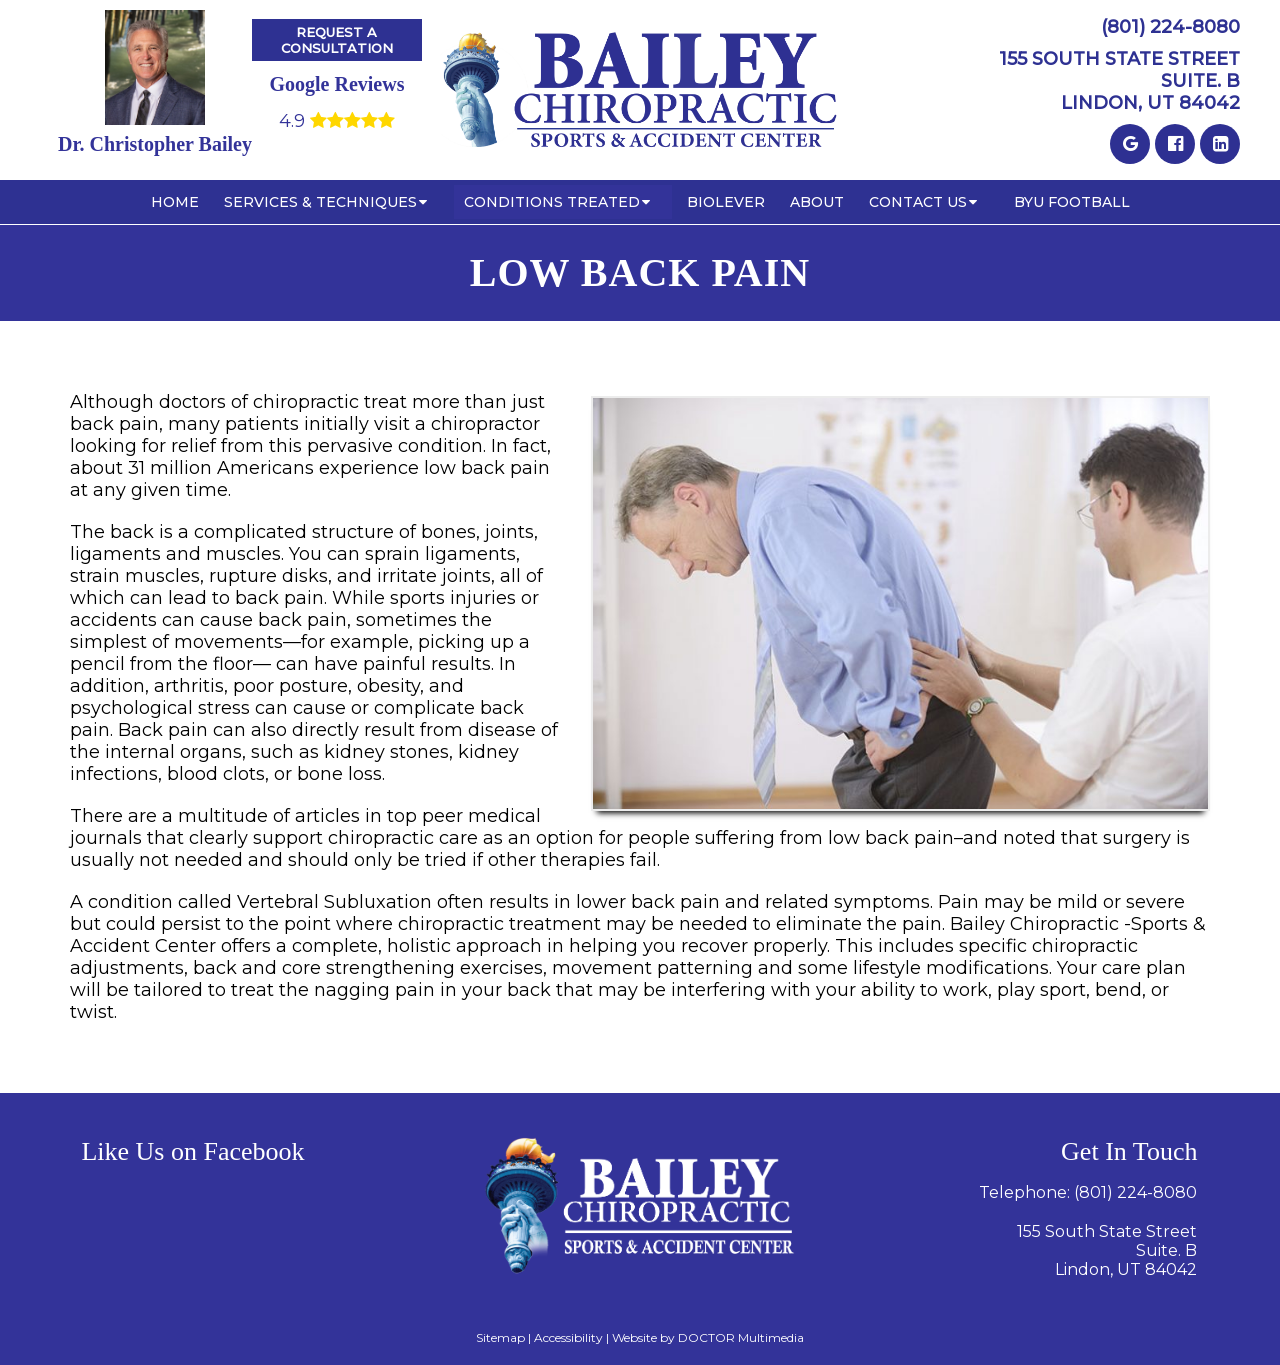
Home (175, 202)
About (817, 202)
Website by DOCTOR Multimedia (708, 1337)
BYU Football (1072, 202)
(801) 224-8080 (1170, 27)
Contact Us (918, 202)
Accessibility (568, 1337)
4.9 (337, 121)
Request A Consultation (337, 40)
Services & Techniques (320, 202)
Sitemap (500, 1337)
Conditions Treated (552, 202)
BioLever (726, 202)
